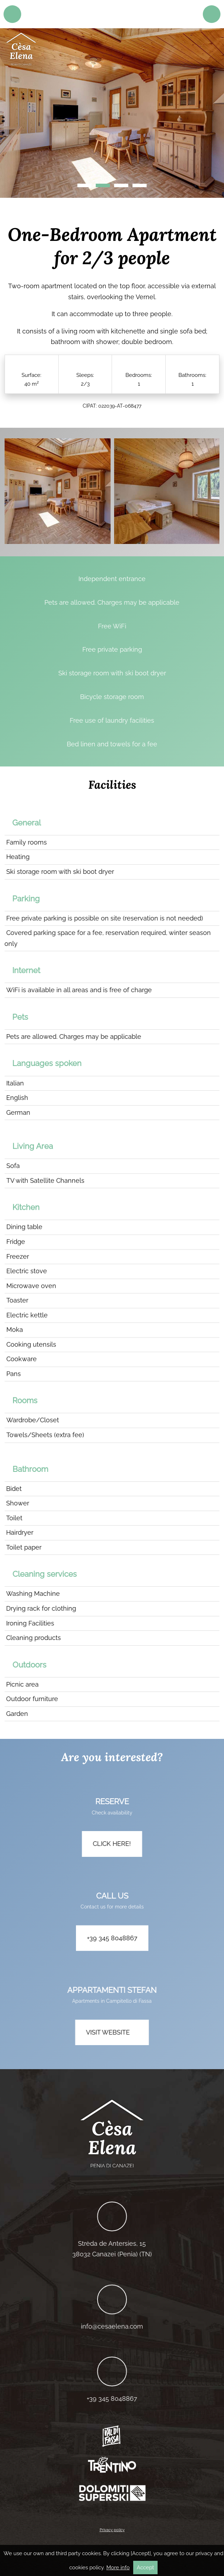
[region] (112, 113)
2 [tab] (103, 185)
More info (118, 2567)
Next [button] (209, 116)
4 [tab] (139, 185)
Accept (145, 2567)
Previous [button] (14, 116)
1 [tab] (84, 185)
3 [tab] (121, 185)
